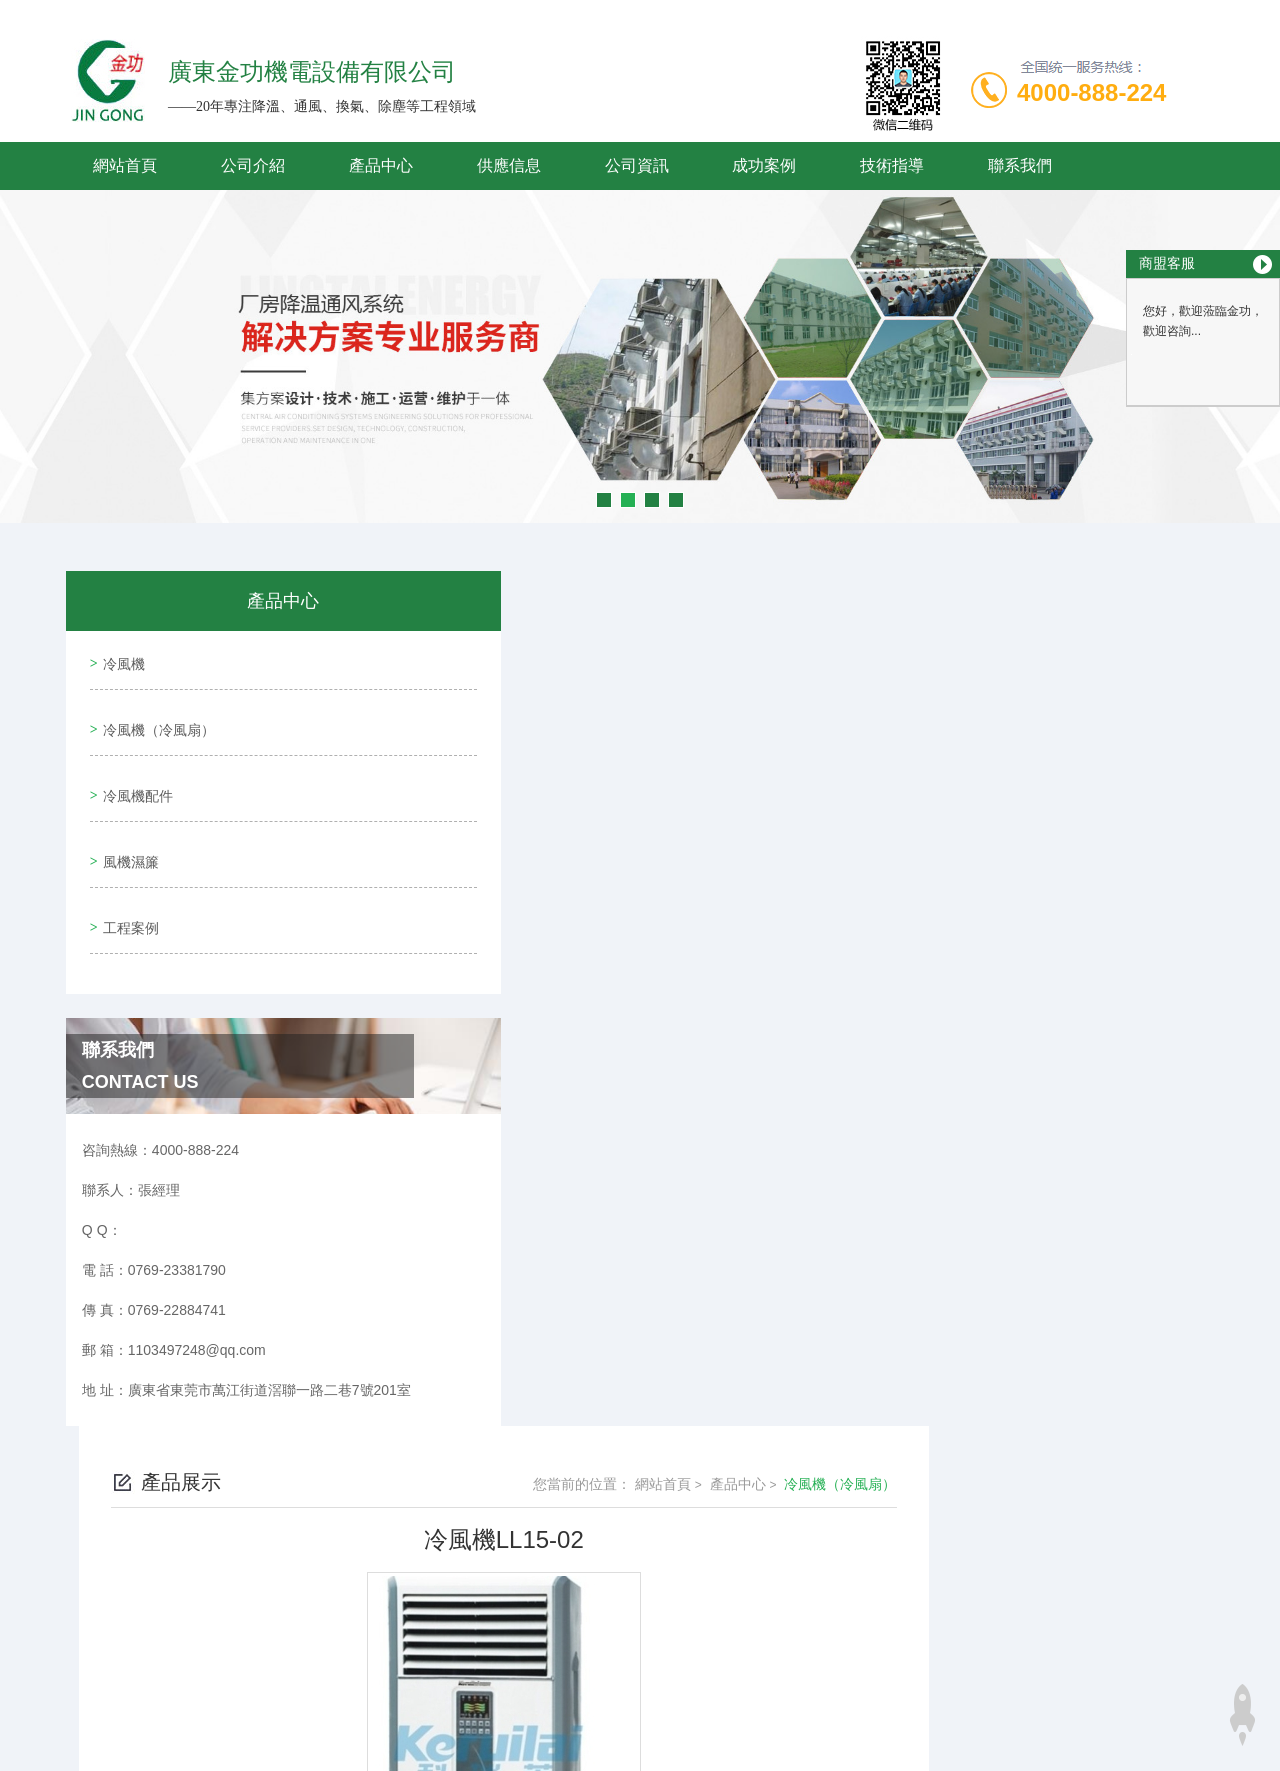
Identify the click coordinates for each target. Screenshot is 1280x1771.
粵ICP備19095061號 (779, 1651)
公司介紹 (253, 165)
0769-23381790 (488, 1619)
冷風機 (120, 659)
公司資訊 (637, 165)
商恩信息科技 (675, 1715)
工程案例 (127, 887)
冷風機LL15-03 (518, 1479)
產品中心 (381, 165)
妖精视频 (28, 1759)
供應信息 (509, 165)
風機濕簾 (127, 830)
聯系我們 (1020, 165)
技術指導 (892, 165)
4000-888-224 (1091, 92)
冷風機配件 (134, 773)
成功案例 (764, 165)
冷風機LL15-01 (518, 1445)
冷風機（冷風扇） (155, 716)
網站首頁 (125, 165)
